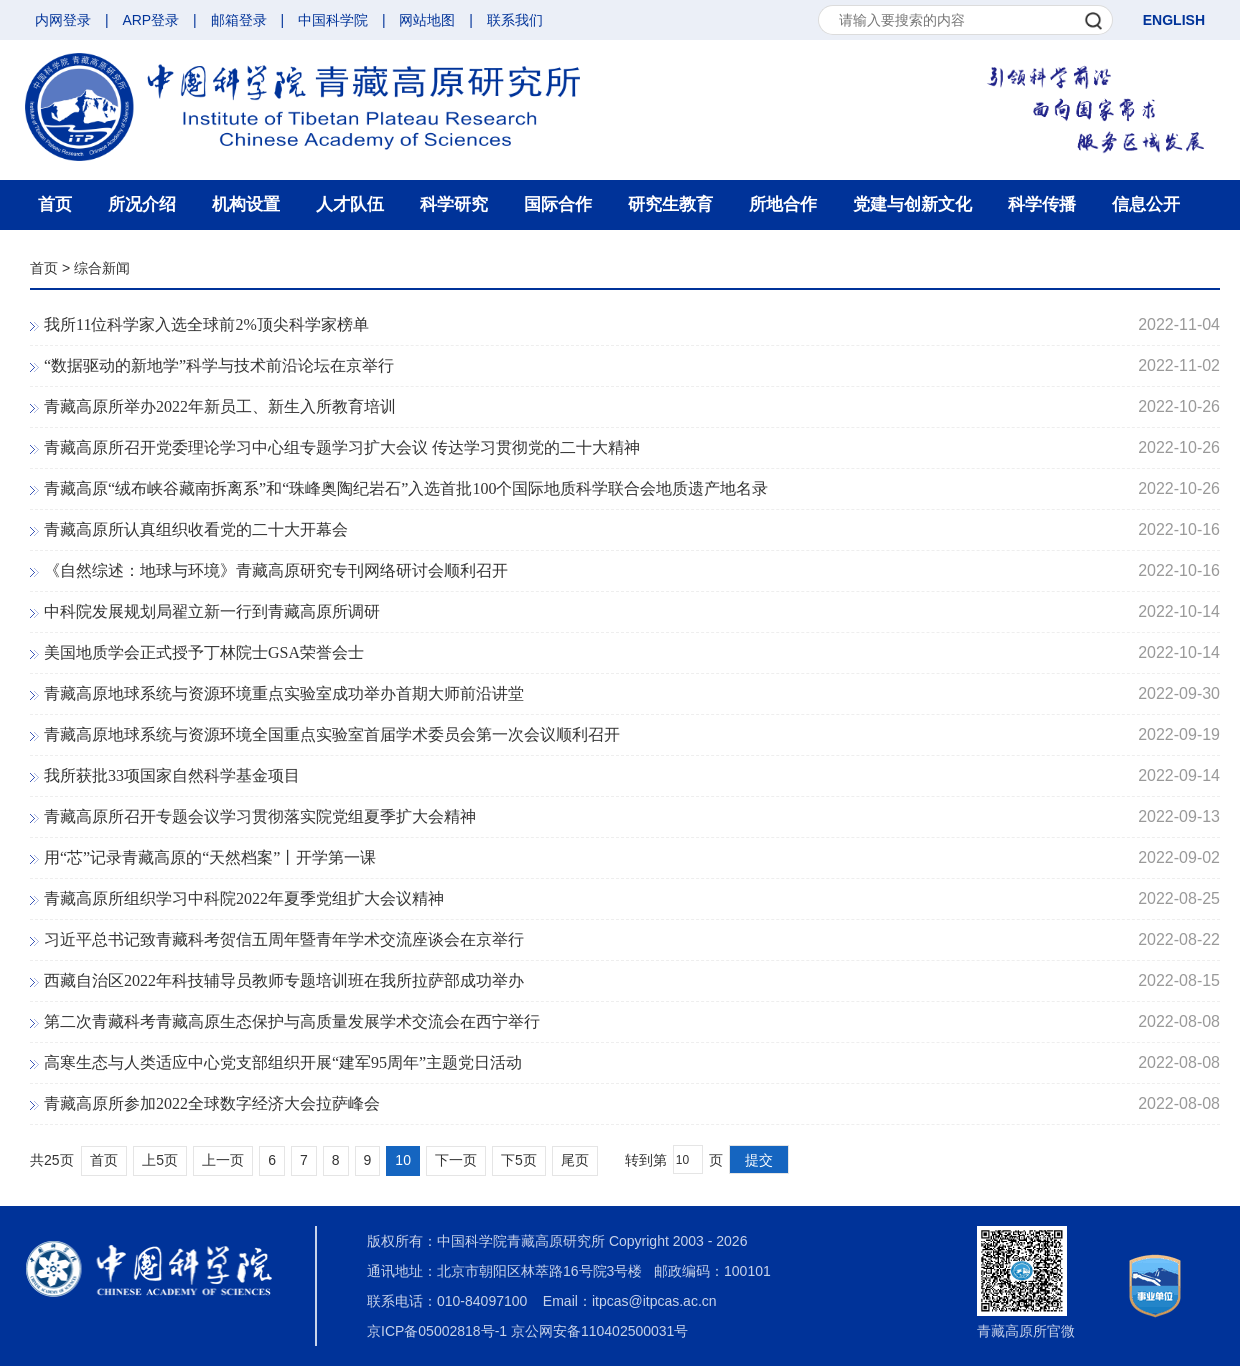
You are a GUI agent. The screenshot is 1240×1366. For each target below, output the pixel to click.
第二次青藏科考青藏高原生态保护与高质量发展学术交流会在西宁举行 (292, 1021)
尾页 (575, 1160)
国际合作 (558, 204)
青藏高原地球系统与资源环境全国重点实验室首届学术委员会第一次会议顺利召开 (332, 734)
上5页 (160, 1160)
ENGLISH (1174, 20)
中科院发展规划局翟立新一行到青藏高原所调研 (212, 611)
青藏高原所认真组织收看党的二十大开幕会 (196, 529)
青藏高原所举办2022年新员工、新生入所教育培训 (220, 406)
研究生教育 (670, 204)
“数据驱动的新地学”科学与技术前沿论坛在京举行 (219, 365)
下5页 (519, 1160)
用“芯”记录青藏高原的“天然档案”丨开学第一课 (210, 857)
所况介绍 (142, 204)
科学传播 (1042, 204)
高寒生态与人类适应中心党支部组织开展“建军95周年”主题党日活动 (283, 1062)
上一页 (223, 1160)
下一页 (456, 1160)
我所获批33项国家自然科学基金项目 (172, 775)
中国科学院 (333, 20)
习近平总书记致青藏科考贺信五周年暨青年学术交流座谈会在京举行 (284, 939)
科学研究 (454, 204)
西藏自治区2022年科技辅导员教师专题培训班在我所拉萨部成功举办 (284, 980)
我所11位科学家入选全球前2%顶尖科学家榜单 (206, 324)
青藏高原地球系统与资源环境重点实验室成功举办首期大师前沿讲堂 (284, 693)
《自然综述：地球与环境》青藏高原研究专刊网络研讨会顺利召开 (276, 570)
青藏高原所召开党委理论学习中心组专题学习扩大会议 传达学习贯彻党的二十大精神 (342, 447)
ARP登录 (150, 20)
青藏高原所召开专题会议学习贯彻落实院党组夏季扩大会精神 (260, 816)
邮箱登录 (239, 20)
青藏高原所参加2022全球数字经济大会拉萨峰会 (212, 1103)
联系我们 (515, 20)
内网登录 (63, 20)
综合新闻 (102, 268)
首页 (55, 204)
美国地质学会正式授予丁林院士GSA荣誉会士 (204, 652)
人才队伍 (350, 204)
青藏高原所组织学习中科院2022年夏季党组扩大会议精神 (244, 898)
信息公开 (1146, 204)
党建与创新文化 (912, 204)
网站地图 (427, 20)
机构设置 (246, 204)
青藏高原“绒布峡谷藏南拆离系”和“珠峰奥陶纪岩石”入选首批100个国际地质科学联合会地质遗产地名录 (406, 488)
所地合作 (783, 204)
